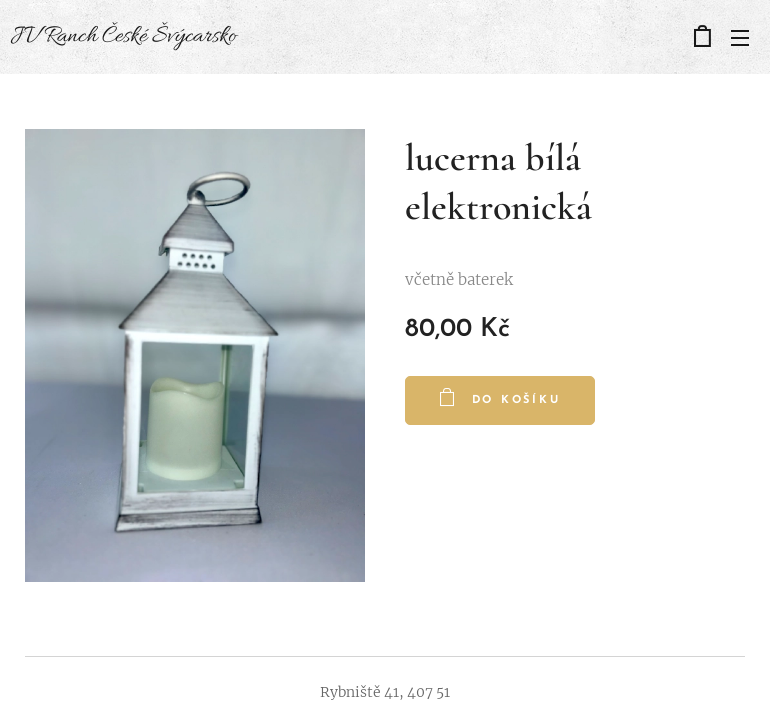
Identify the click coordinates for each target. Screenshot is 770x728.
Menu (740, 38)
